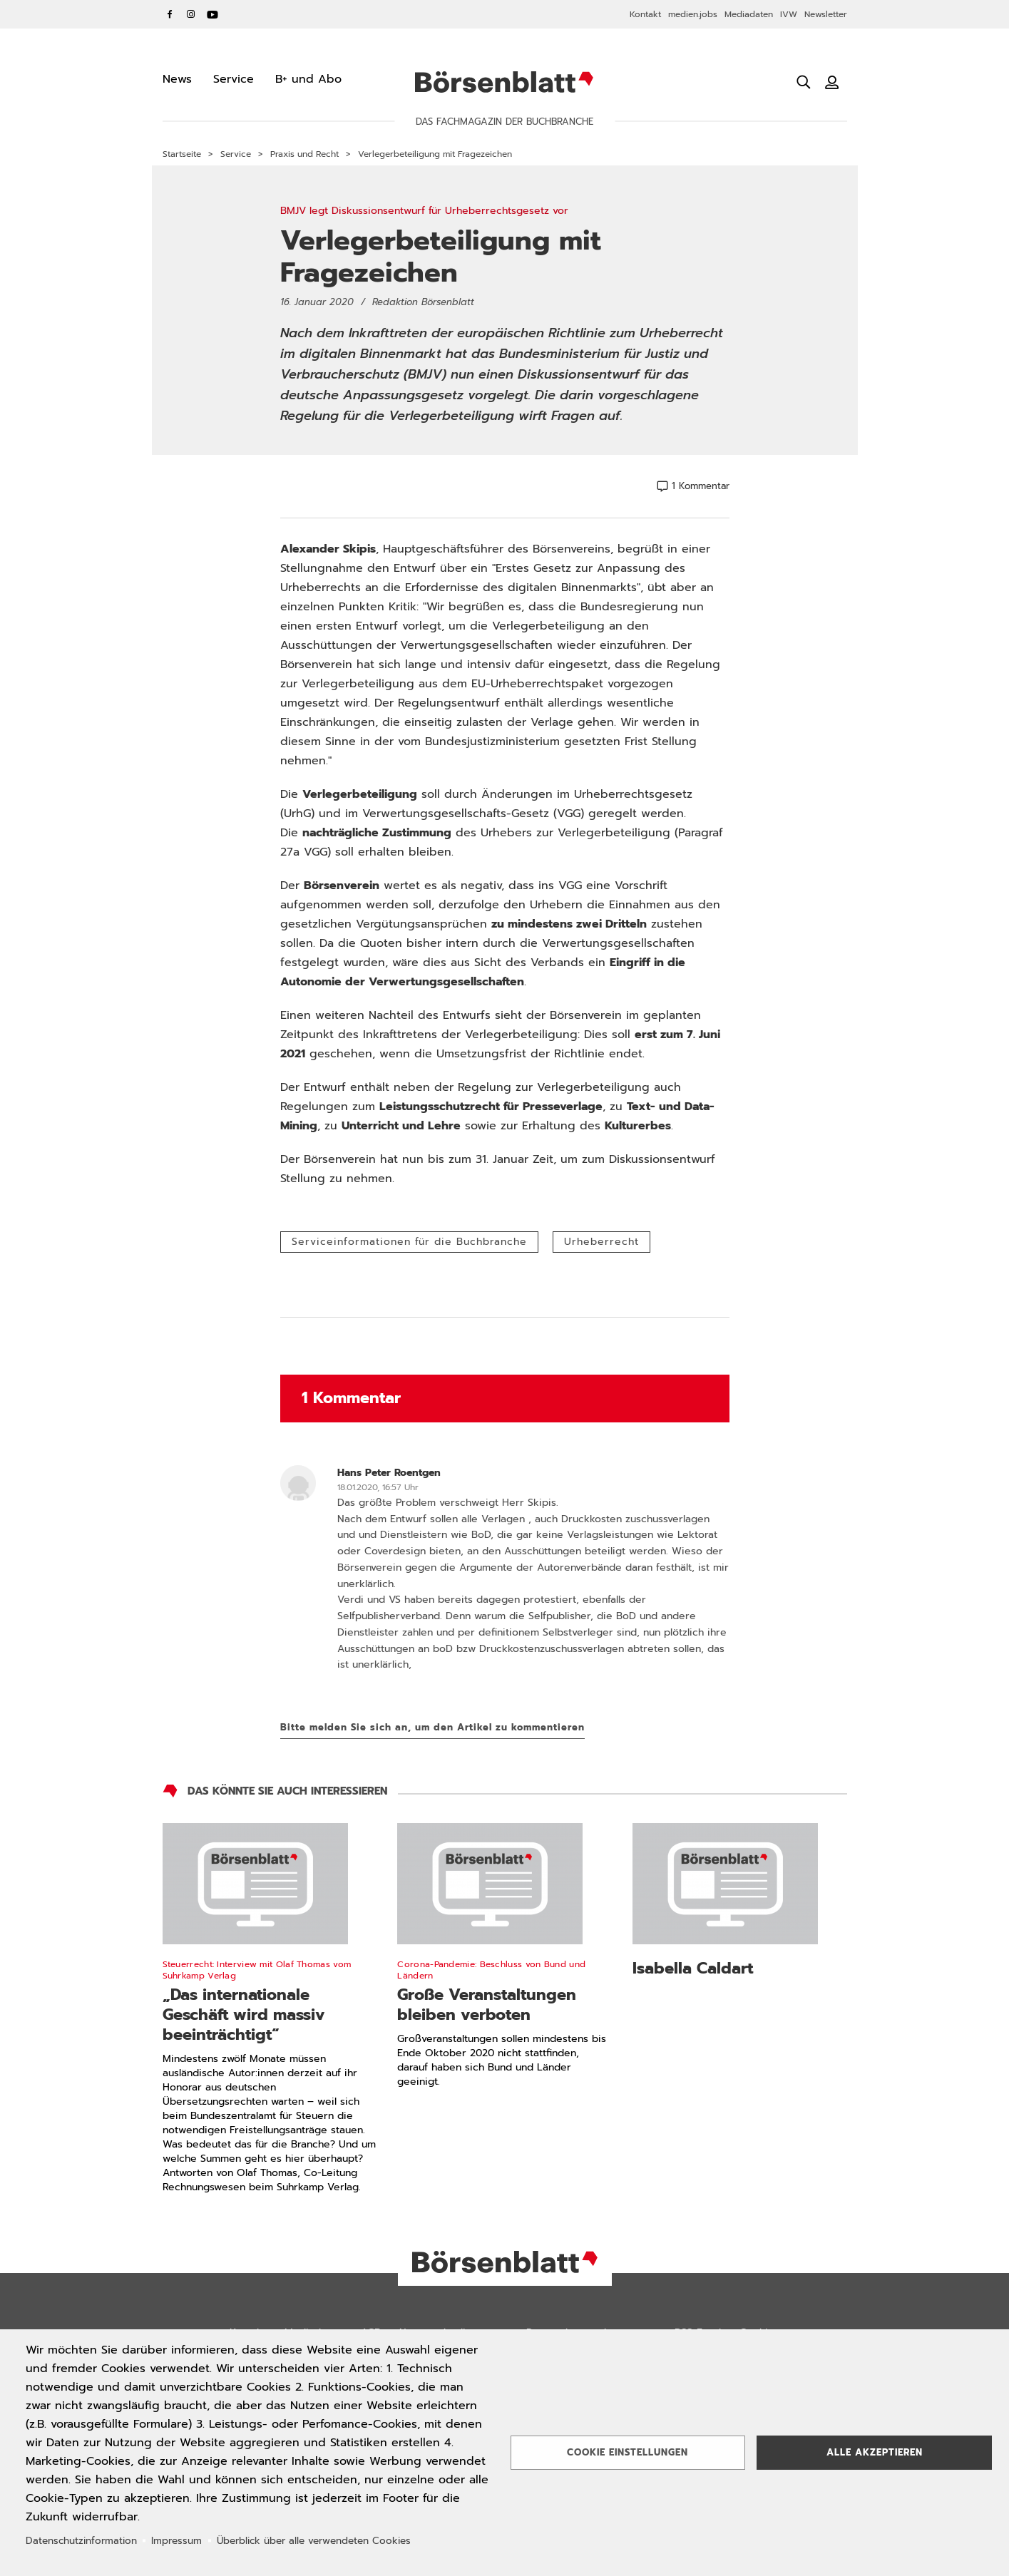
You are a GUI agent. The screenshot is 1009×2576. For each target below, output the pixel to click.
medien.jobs (692, 14)
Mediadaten (748, 14)
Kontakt (645, 14)
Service (235, 154)
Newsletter (825, 14)
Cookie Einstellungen (627, 2452)
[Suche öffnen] (803, 82)
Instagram (191, 14)
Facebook (170, 14)
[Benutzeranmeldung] (832, 82)
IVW (788, 14)
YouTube (212, 14)
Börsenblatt (504, 82)
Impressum (176, 2540)
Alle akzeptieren (874, 2452)
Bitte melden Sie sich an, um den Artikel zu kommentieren (432, 1727)
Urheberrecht (601, 1241)
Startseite (182, 154)
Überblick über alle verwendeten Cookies (314, 2540)
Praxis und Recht (304, 154)
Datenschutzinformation (81, 2540)
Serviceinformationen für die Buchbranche (409, 1241)
